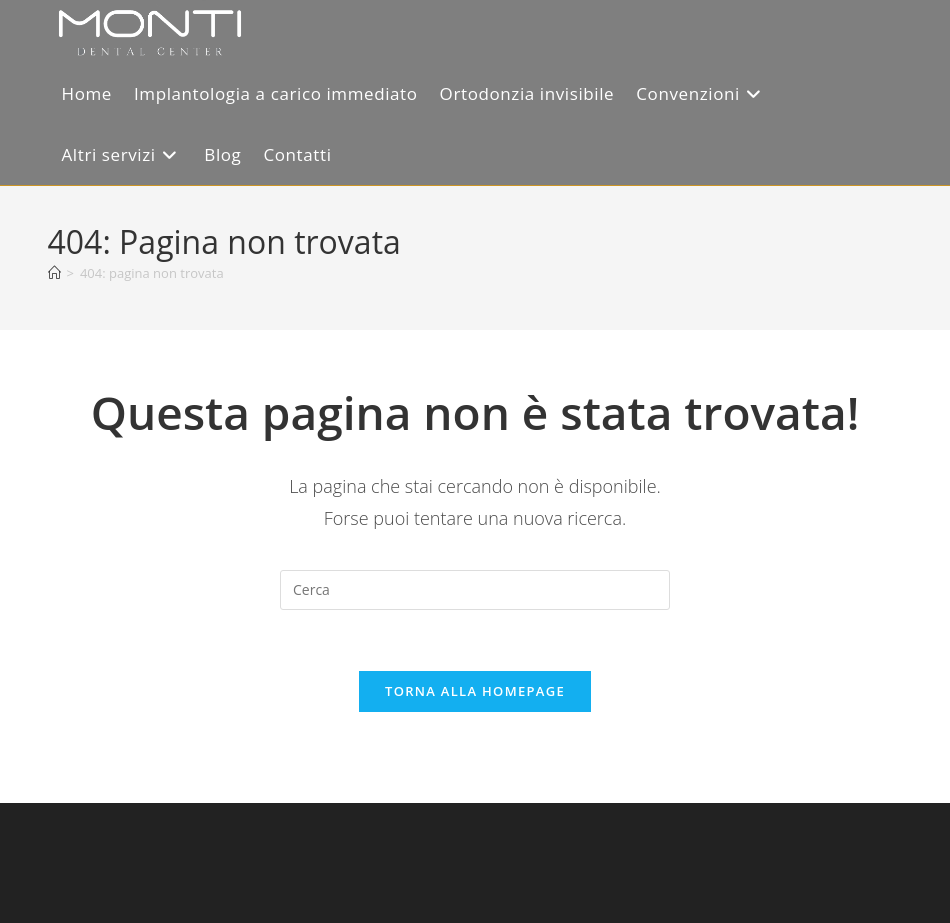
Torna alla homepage (475, 691)
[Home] (54, 273)
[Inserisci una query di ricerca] (475, 590)
